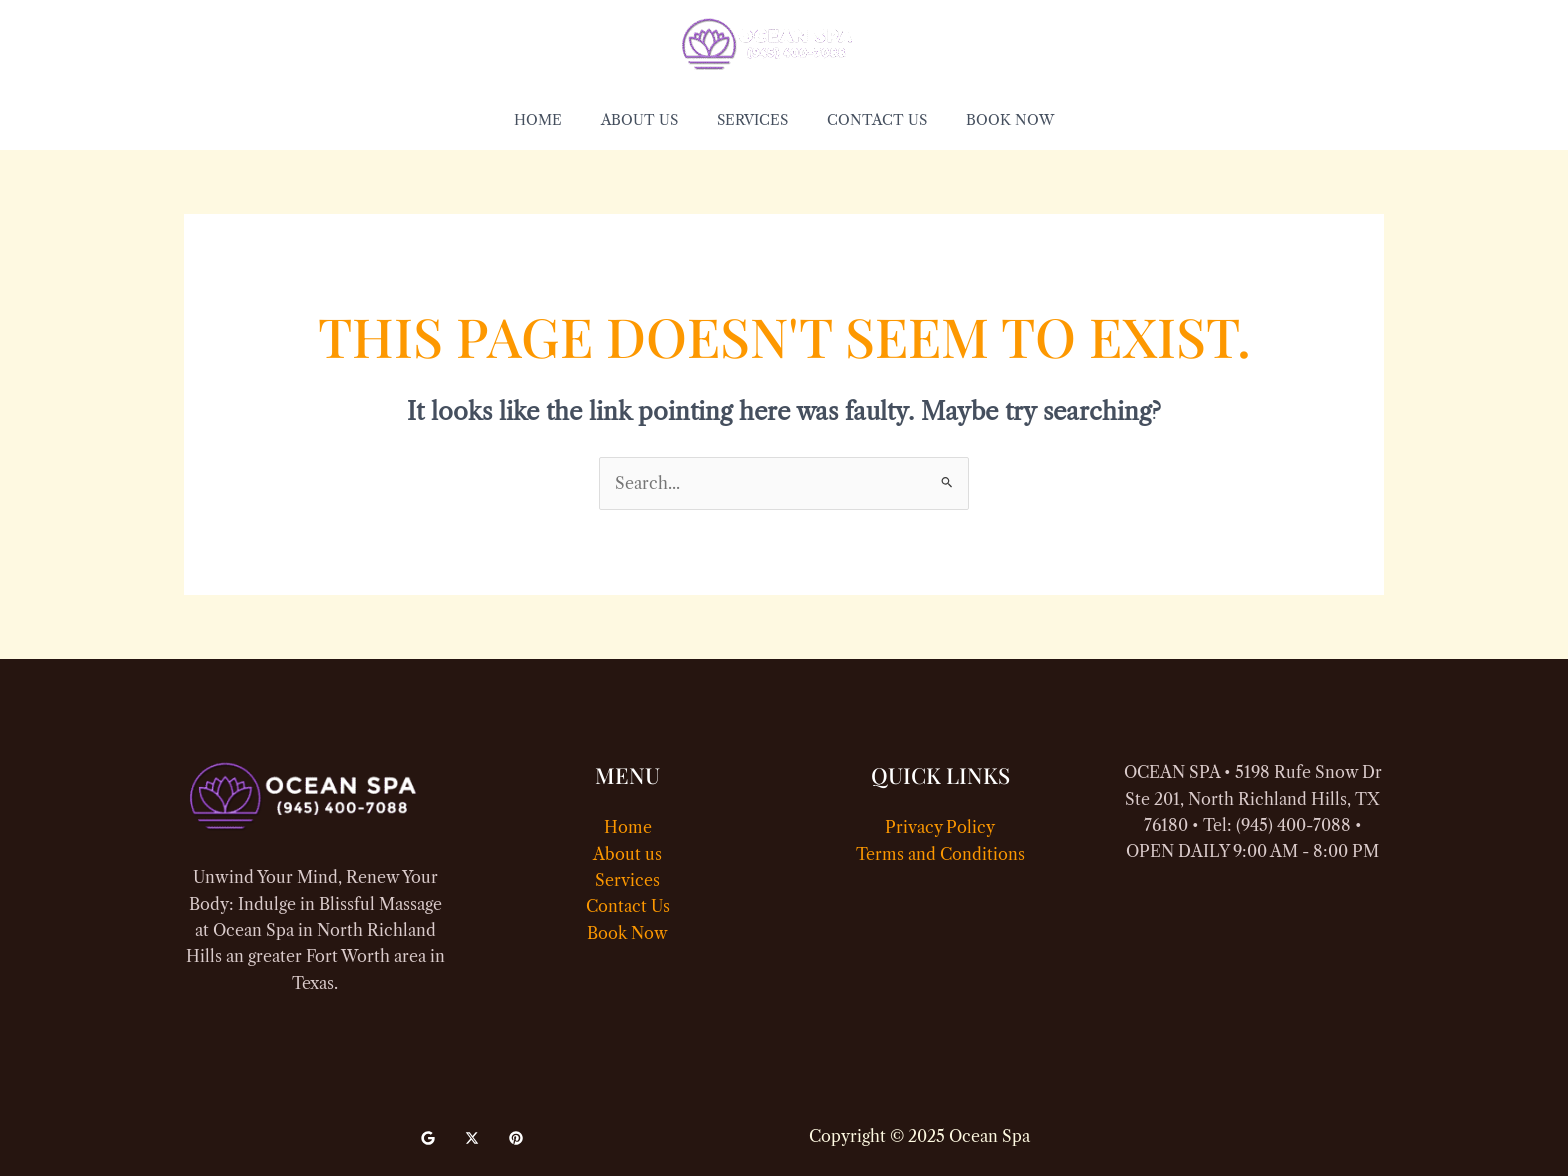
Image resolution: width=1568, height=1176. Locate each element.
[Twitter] (472, 1138)
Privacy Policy (940, 827)
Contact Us (628, 906)
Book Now (627, 933)
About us (627, 854)
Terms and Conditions (940, 854)
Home (628, 827)
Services (627, 880)
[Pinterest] (516, 1138)
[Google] (428, 1138)
